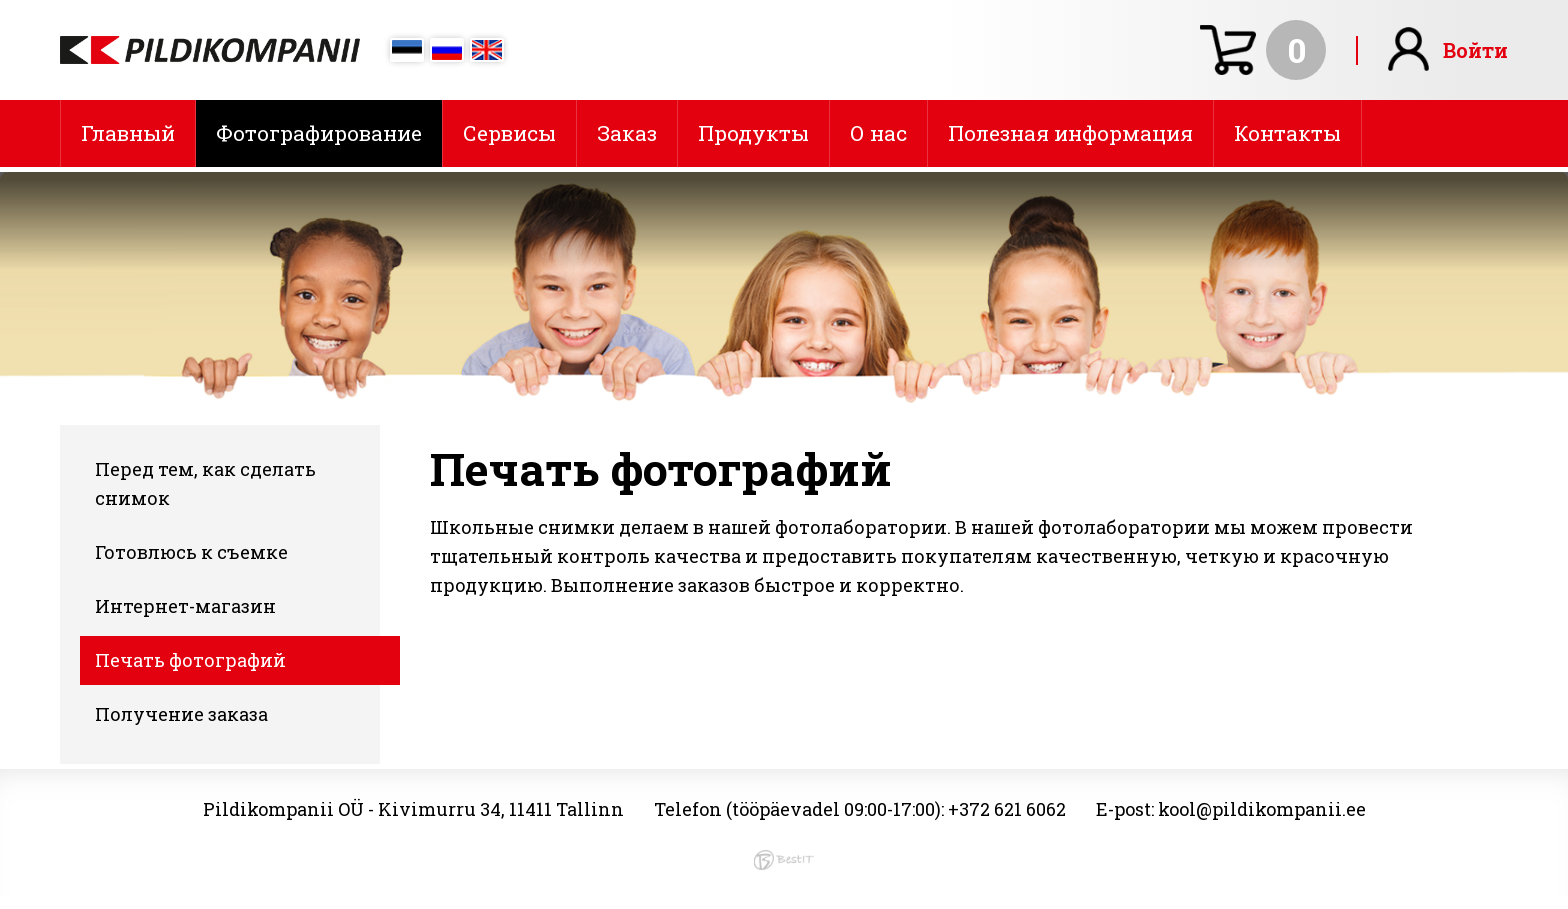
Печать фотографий (190, 660)
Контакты (1287, 133)
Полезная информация (1070, 133)
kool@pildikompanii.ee (1262, 809)
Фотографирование (319, 133)
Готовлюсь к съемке (191, 552)
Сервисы (509, 133)
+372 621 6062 (1007, 809)
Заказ (627, 133)
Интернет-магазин (185, 606)
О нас (878, 133)
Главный (128, 133)
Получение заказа (181, 714)
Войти (1475, 50)
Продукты (753, 133)
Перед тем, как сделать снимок (205, 483)
